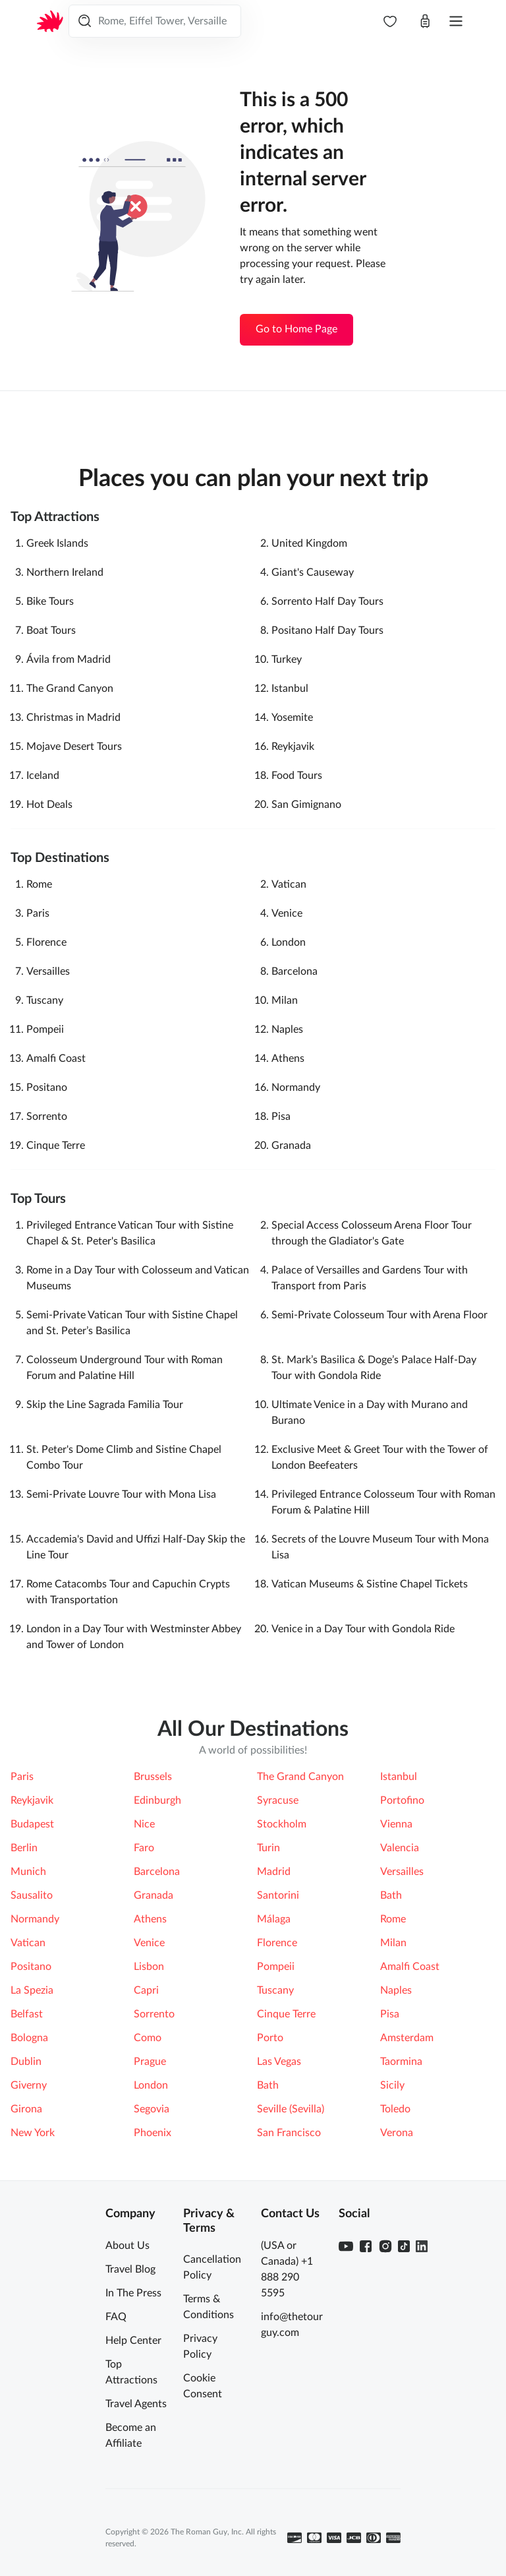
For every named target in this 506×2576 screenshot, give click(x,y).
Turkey (286, 659)
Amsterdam (407, 2038)
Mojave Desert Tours (74, 746)
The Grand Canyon (69, 688)
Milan (284, 1000)
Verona (396, 2133)
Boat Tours (51, 630)
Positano (46, 1087)
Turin (268, 1848)
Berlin (24, 1848)
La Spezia (32, 1990)
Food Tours (296, 775)
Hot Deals (49, 804)
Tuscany (44, 1000)
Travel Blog (130, 2269)
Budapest (32, 1824)
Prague (150, 2061)
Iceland (42, 775)
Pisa (281, 1116)
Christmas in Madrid (73, 717)
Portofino (402, 1800)
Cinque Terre (55, 1145)
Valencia (399, 1848)
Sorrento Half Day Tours (327, 601)
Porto (270, 2038)
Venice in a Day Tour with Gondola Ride (363, 1629)
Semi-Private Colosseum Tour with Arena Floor (379, 1315)
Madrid (274, 1871)
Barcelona (294, 971)
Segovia (151, 2109)
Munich (28, 1871)
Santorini (278, 1895)
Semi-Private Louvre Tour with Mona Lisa (121, 1494)
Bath (391, 1895)
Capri (146, 1990)
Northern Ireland (64, 572)
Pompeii (45, 1029)
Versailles (48, 971)
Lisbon (149, 1966)
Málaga (274, 1919)
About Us (127, 2245)
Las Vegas (279, 2061)
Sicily (392, 2085)
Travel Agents (136, 2404)
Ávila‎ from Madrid (68, 659)
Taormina (401, 2061)
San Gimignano (306, 804)
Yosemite (292, 717)
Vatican (288, 884)
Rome (39, 884)
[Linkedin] (421, 2246)
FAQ (115, 2317)
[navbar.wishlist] (390, 21)
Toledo (395, 2109)
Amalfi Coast (56, 1058)
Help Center (133, 2340)
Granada (291, 1145)
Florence (46, 942)
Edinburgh (157, 1800)
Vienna (396, 1824)
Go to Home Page (296, 329)
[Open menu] (456, 21)
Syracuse (277, 1800)
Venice (286, 913)
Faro (144, 1848)
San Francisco (289, 2133)
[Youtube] (346, 2246)
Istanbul (289, 688)
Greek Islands (57, 543)
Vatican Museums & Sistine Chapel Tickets (369, 1584)
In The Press (133, 2293)
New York (33, 2133)
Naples (287, 1029)
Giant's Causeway (312, 572)
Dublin (26, 2061)
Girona (26, 2109)
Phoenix (152, 2133)
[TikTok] (404, 2246)
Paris (37, 913)
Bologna (29, 2038)
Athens (287, 1058)
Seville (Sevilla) (290, 2109)
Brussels (153, 1776)
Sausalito (32, 1895)
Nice (144, 1824)
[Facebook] (365, 2246)
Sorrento (46, 1116)
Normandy (295, 1087)
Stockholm (281, 1824)
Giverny (29, 2085)
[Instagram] (385, 2246)
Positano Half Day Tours (327, 630)
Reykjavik (292, 746)
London (288, 942)
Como (147, 2038)
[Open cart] (425, 21)
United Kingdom (309, 543)
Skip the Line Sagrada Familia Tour (104, 1404)
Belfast (27, 2014)
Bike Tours (50, 601)
